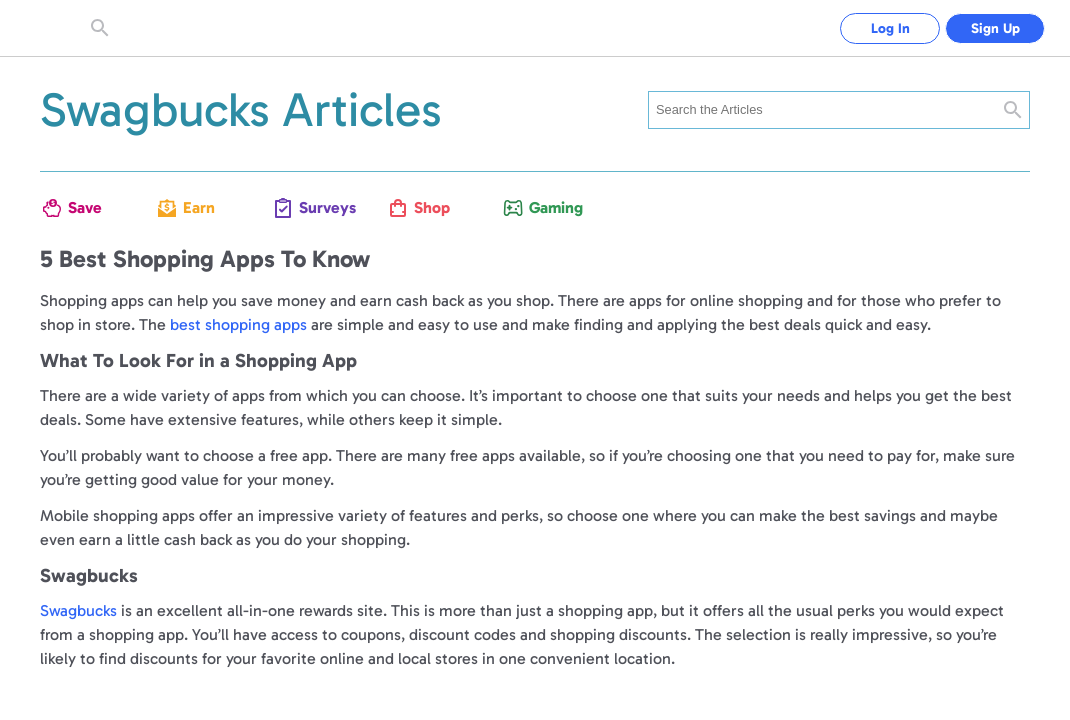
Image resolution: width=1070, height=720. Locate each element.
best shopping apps (238, 324)
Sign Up (995, 28)
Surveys (318, 207)
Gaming (548, 207)
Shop (432, 207)
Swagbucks (78, 610)
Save (85, 207)
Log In (890, 28)
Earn (199, 207)
